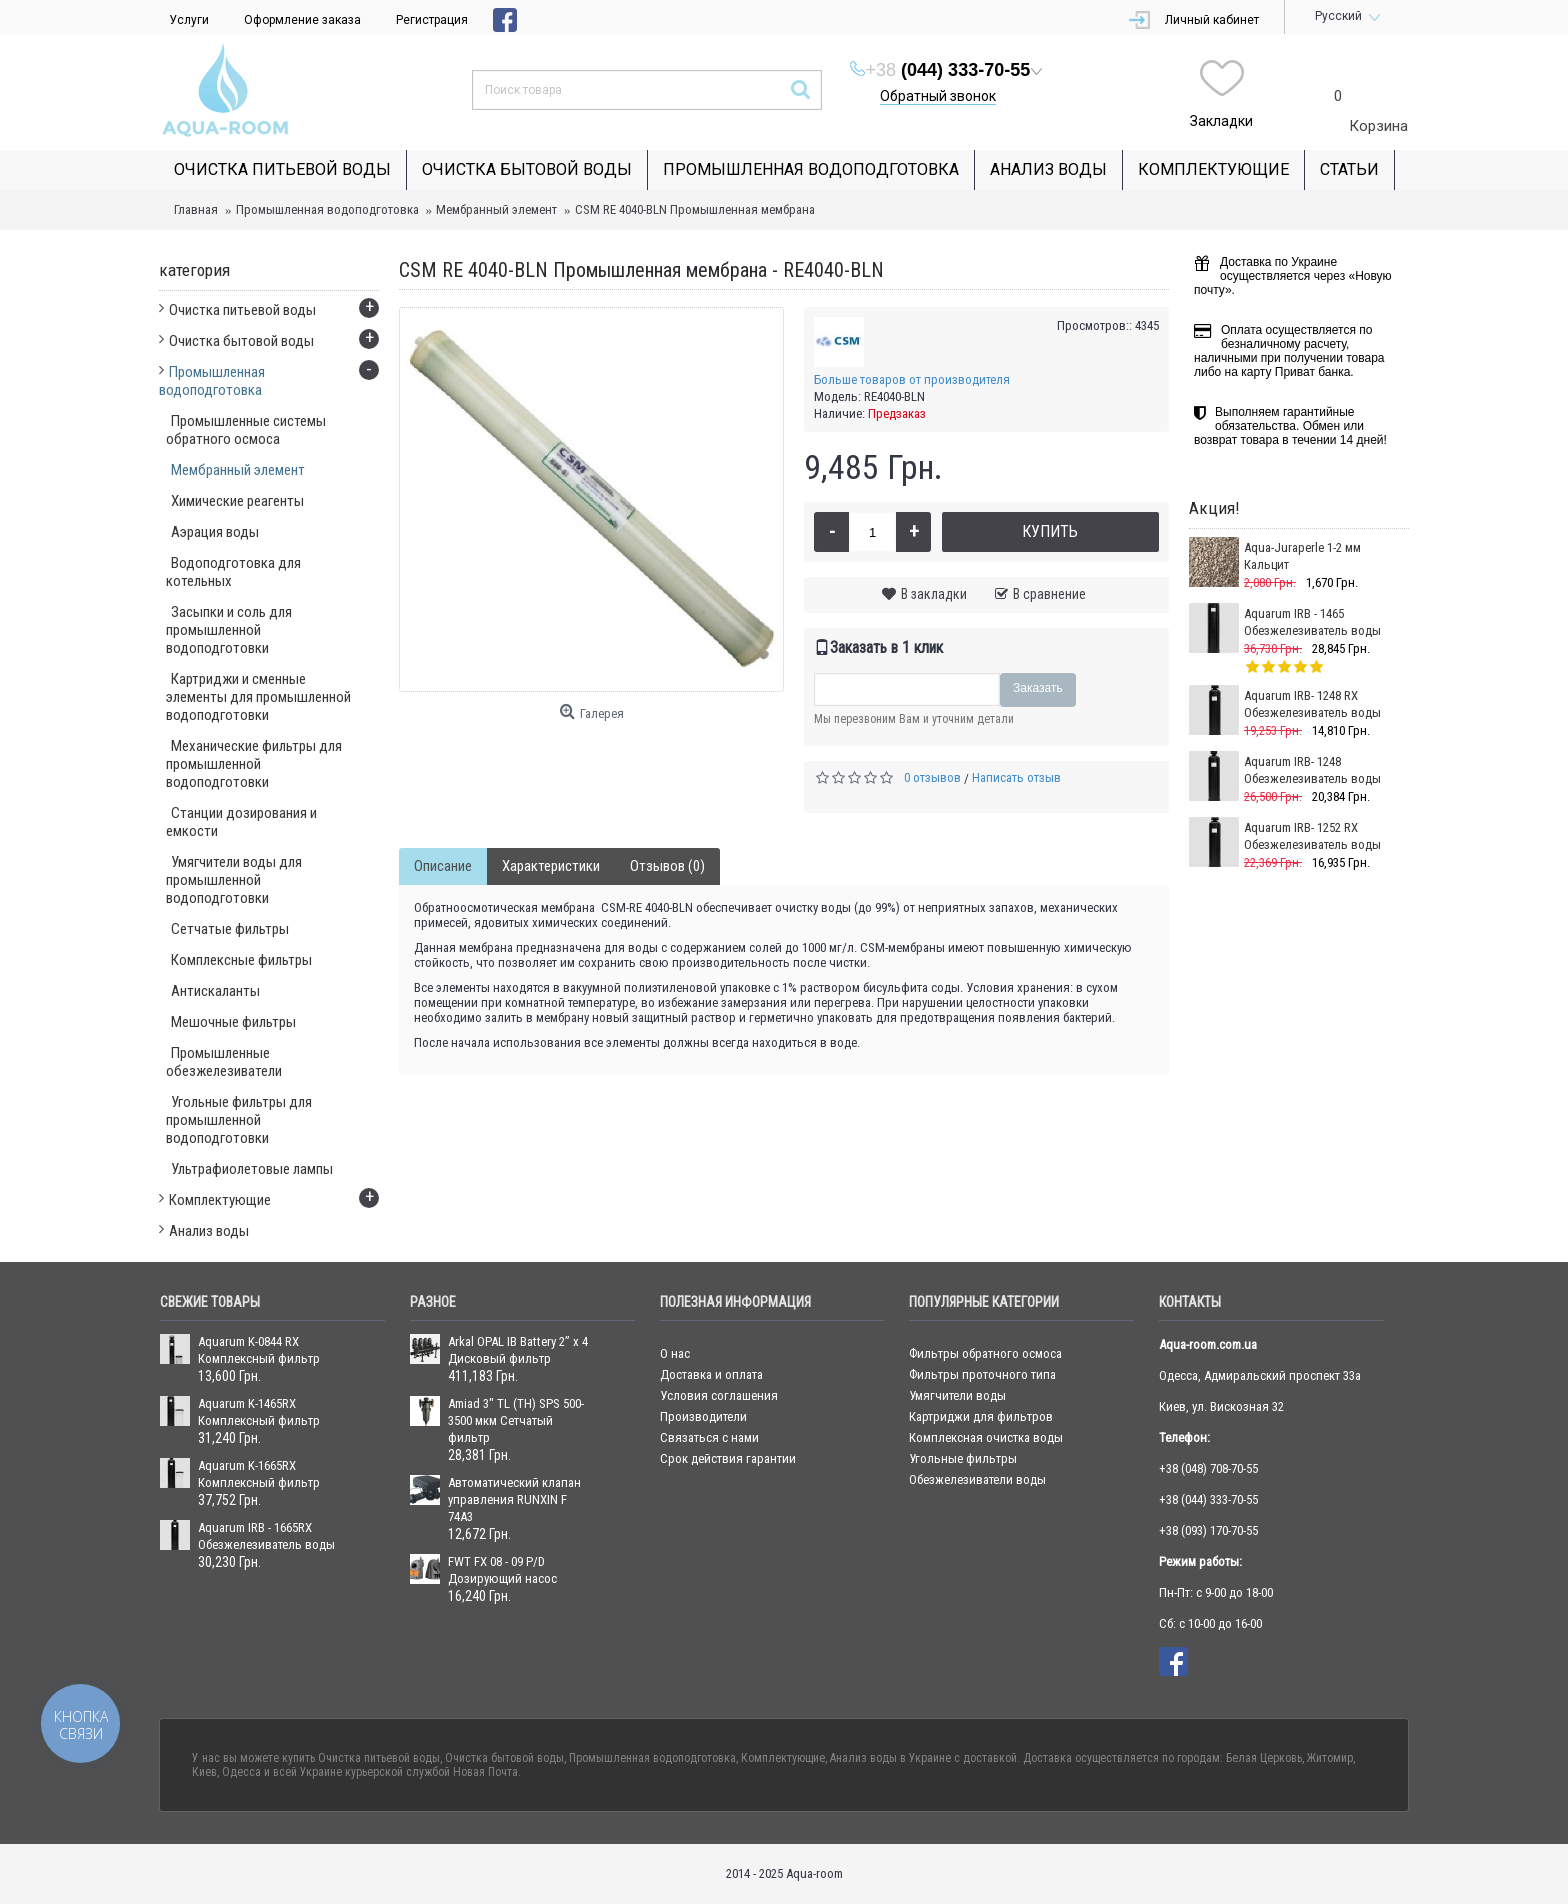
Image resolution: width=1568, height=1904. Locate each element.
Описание (443, 866)
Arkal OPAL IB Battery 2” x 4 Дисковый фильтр (518, 1350)
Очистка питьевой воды (379, 1758)
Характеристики (551, 866)
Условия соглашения (719, 1395)
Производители (703, 1416)
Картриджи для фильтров (981, 1416)
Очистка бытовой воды (504, 1758)
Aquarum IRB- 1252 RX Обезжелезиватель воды (1312, 836)
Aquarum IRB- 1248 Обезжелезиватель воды (1312, 770)
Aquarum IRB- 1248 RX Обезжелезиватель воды (1312, 704)
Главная (196, 209)
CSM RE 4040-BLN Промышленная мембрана (695, 209)
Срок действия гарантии (728, 1458)
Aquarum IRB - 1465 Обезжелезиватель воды (1312, 622)
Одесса (241, 1772)
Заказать (1038, 688)
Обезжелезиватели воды (977, 1479)
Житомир (1330, 1758)
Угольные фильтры (963, 1458)
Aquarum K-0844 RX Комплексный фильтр (259, 1350)
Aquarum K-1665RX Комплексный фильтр (259, 1474)
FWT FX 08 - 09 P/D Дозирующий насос (502, 1570)
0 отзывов (932, 777)
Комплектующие (783, 1758)
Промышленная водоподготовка (327, 209)
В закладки (934, 594)
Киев (204, 1772)
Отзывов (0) (667, 866)
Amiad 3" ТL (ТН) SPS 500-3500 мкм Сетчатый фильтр (516, 1420)
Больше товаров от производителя (912, 379)
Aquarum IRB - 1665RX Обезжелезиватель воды (266, 1536)
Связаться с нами (709, 1437)
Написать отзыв (1016, 777)
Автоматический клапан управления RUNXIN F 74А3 (514, 1499)
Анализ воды (863, 1758)
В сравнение (1049, 594)
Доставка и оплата (711, 1374)
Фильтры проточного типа (982, 1374)
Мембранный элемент (496, 209)
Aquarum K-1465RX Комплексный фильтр (259, 1412)
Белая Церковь (1264, 1758)
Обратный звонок (938, 96)
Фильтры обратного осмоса (985, 1353)
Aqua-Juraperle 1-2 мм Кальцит (1302, 556)
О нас (675, 1353)
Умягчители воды (957, 1395)
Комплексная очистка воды (986, 1437)
